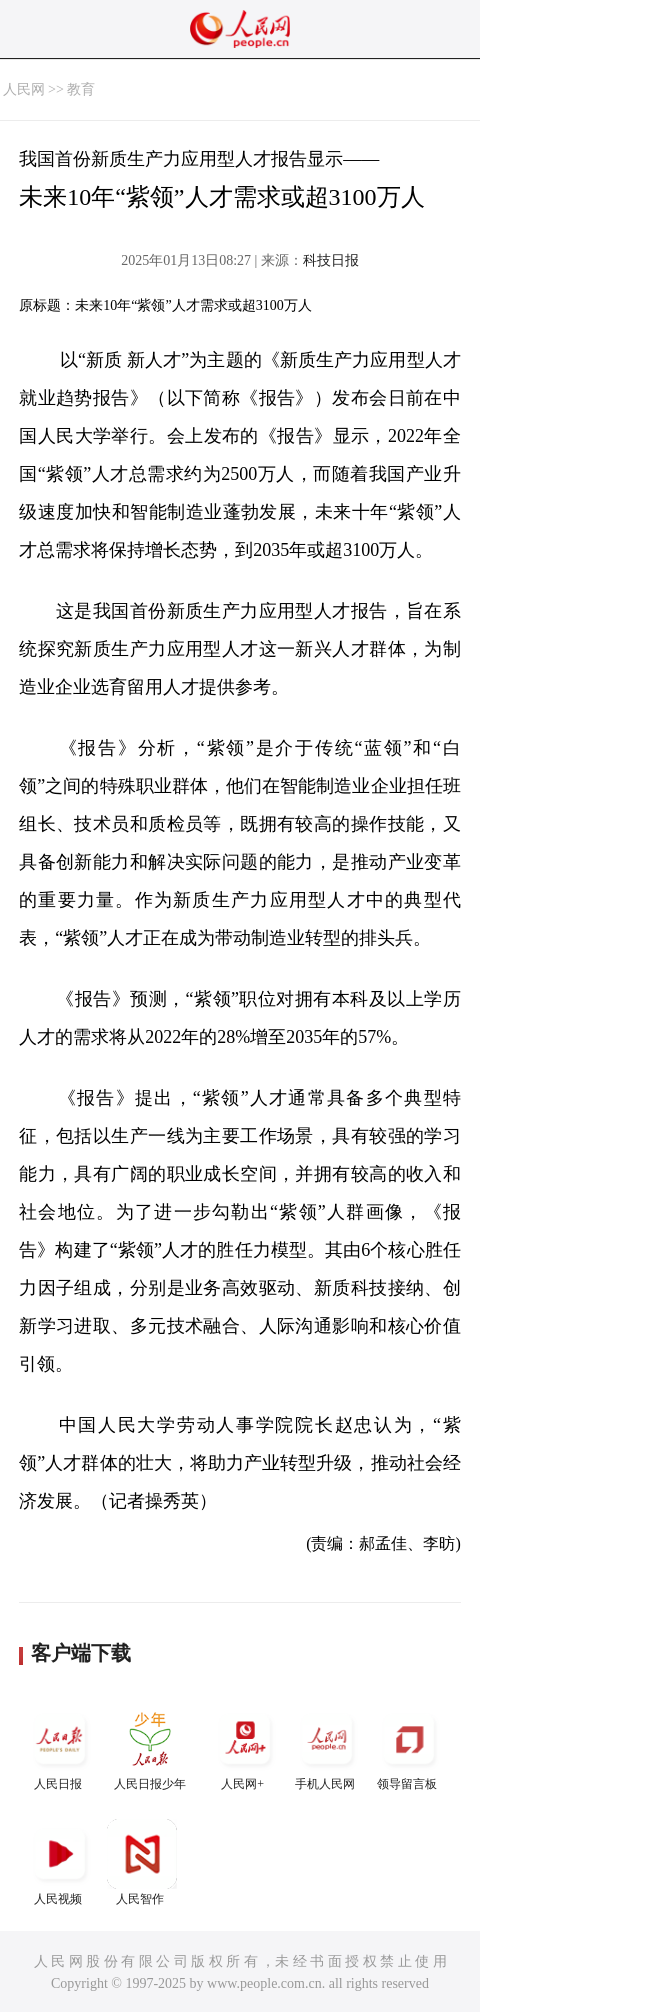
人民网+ (245, 1747)
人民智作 (142, 1862)
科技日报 (331, 260)
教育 (81, 89)
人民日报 (60, 1747)
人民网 (24, 89)
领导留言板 (409, 1747)
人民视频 (60, 1862)
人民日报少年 (150, 1747)
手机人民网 (327, 1747)
